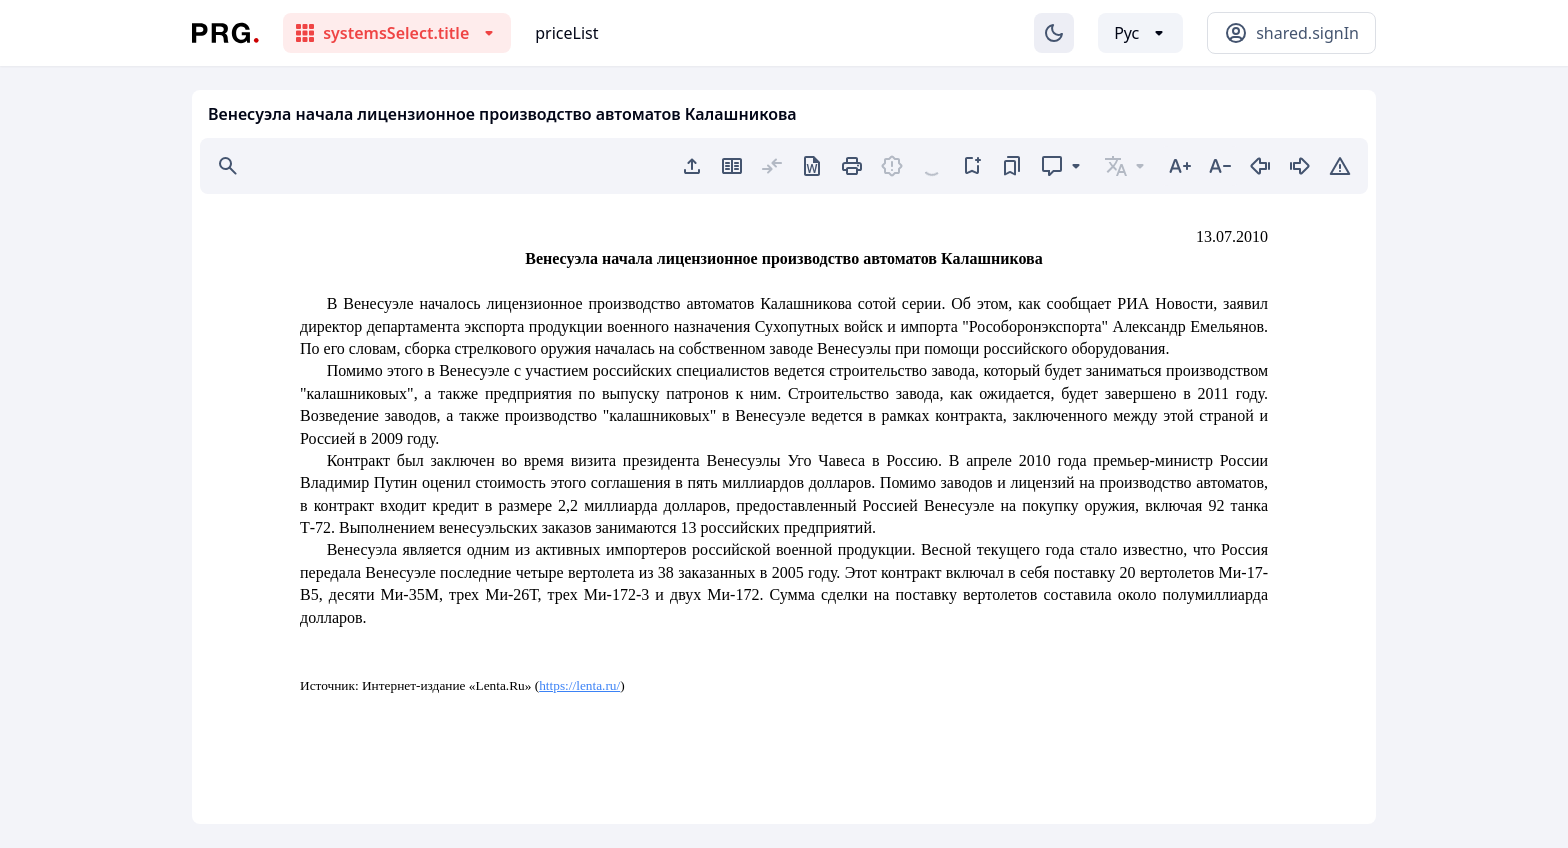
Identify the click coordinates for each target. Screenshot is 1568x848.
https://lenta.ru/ (579, 685)
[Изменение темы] (1054, 33)
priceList (566, 33)
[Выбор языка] (1140, 33)
